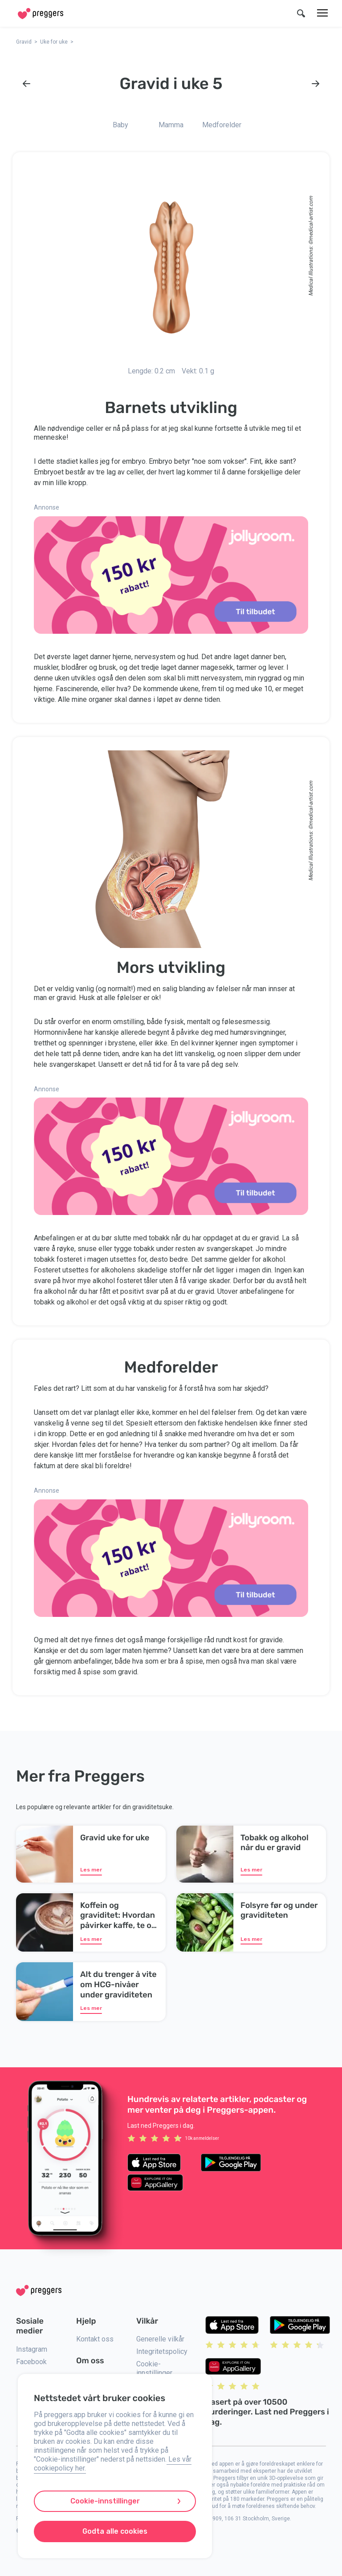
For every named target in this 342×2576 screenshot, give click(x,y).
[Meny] (322, 13)
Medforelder (221, 125)
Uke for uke (54, 42)
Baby (120, 125)
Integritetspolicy (161, 2351)
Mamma (171, 125)
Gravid (24, 42)
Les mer (91, 1870)
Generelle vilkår (160, 2339)
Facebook (31, 2361)
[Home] (40, 13)
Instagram (31, 2349)
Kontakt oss (95, 2339)
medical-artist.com (311, 218)
